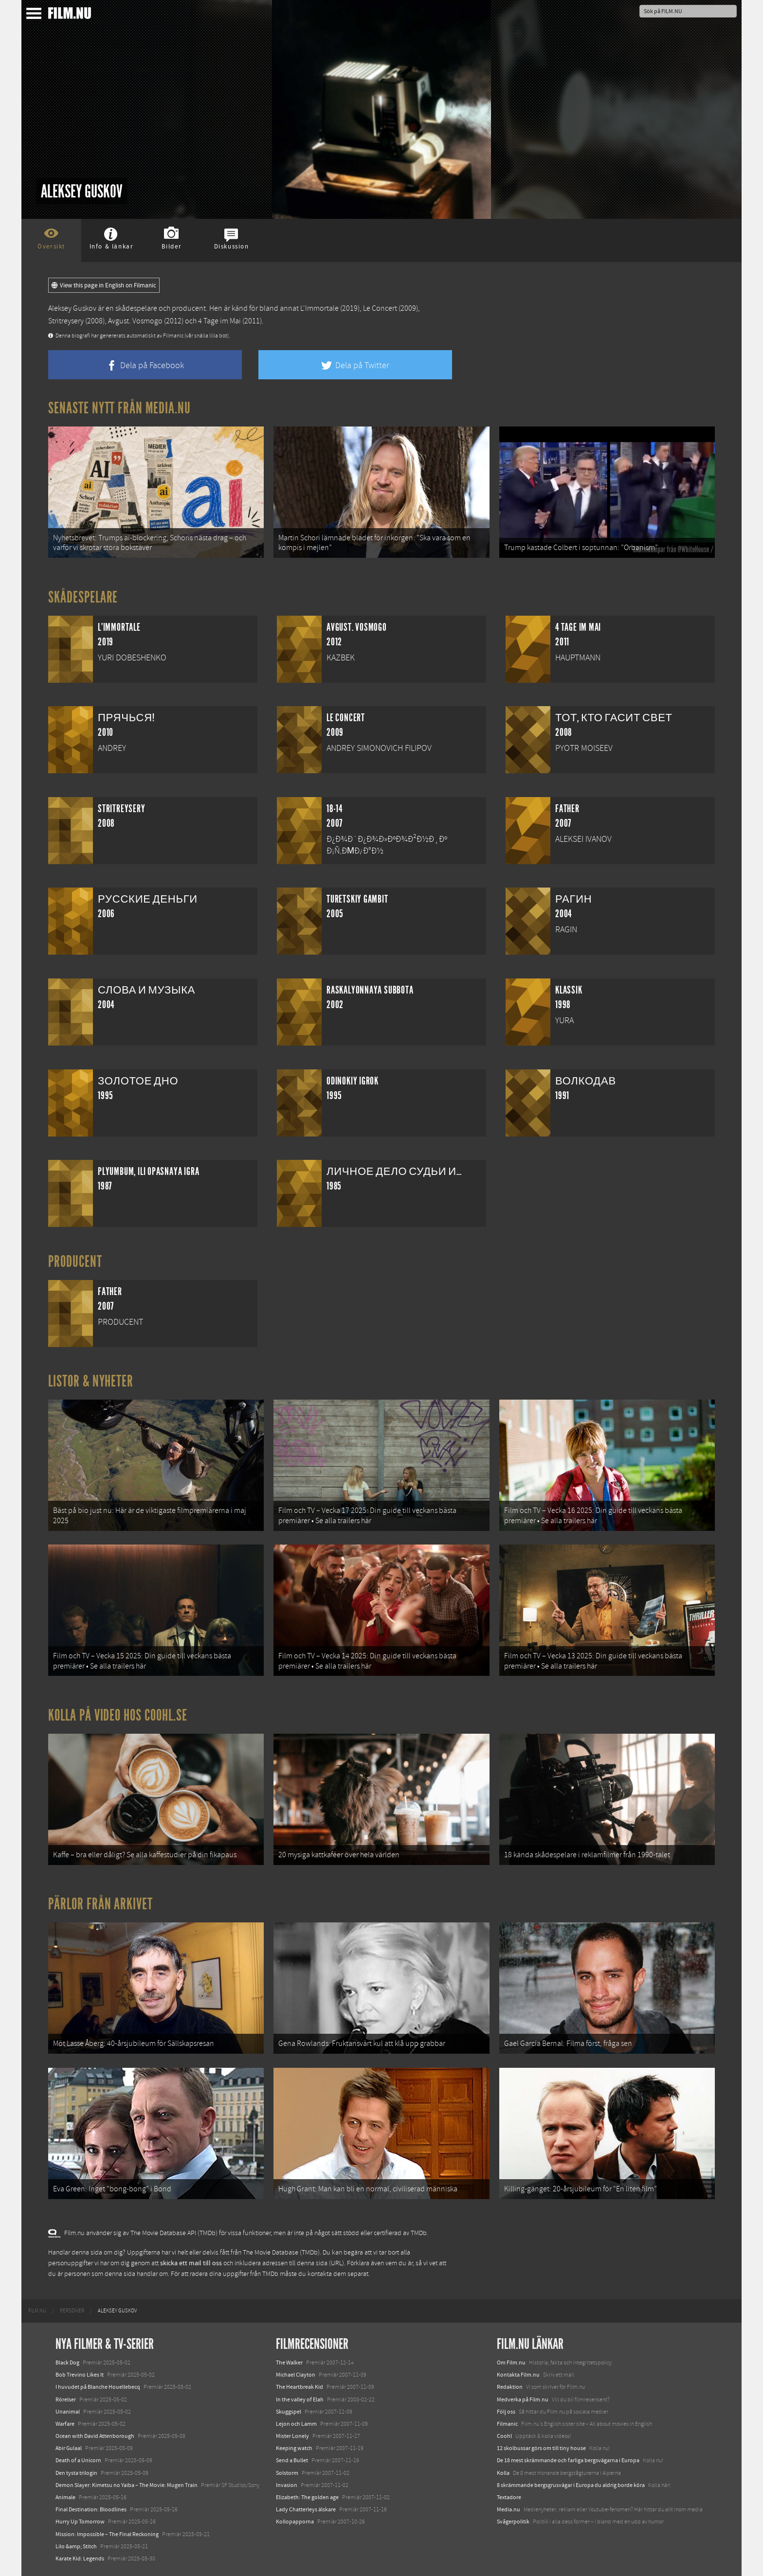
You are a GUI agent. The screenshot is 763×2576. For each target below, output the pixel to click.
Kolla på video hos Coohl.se (117, 1715)
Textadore (509, 2497)
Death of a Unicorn (78, 2460)
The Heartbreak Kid (299, 2386)
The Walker (289, 2362)
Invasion (286, 2485)
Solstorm (287, 2472)
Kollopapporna (295, 2521)
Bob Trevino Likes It (79, 2374)
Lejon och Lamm (296, 2423)
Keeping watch (294, 2448)
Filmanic (507, 2423)
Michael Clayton (295, 2374)
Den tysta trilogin (76, 2472)
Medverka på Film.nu (522, 2399)
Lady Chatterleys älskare (306, 2509)
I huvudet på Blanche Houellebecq (97, 2386)
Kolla (503, 2472)
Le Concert (380, 308)
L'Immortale (319, 308)
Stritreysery (66, 321)
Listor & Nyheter (90, 1381)
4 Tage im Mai (219, 321)
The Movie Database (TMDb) (281, 2252)
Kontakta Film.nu (518, 2374)
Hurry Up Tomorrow (80, 2521)
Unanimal (67, 2411)
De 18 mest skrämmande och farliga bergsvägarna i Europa (568, 2460)
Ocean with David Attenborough (94, 2436)
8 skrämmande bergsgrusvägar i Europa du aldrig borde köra (571, 2485)
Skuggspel (288, 2411)
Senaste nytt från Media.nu (119, 408)
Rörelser (65, 2399)
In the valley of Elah (300, 2399)
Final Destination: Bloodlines (91, 2509)
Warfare (64, 2423)
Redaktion (510, 2386)
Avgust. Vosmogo (135, 321)
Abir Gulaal (68, 2448)
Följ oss (506, 2411)
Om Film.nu (511, 2362)
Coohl (504, 2436)
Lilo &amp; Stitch (76, 2546)
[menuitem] (37, 2311)
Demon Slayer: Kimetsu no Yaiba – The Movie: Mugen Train (126, 2485)
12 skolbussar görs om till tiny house (541, 2448)
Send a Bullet (292, 2460)
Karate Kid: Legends (79, 2558)
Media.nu (508, 2509)
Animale (65, 2497)
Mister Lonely (292, 2436)
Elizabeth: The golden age (307, 2497)
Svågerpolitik (513, 2521)
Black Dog (67, 2362)
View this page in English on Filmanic (104, 285)
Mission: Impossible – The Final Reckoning (107, 2534)
